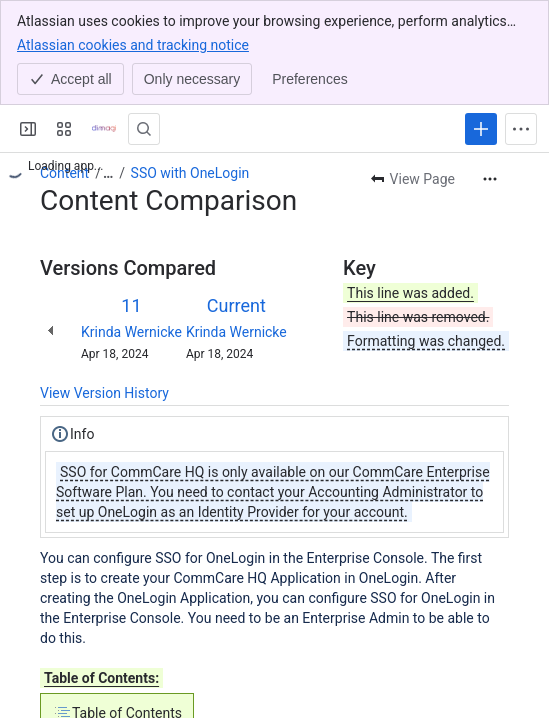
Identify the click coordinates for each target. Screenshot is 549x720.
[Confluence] (104, 129)
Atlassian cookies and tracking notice (133, 44)
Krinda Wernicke (131, 332)
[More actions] (490, 179)
